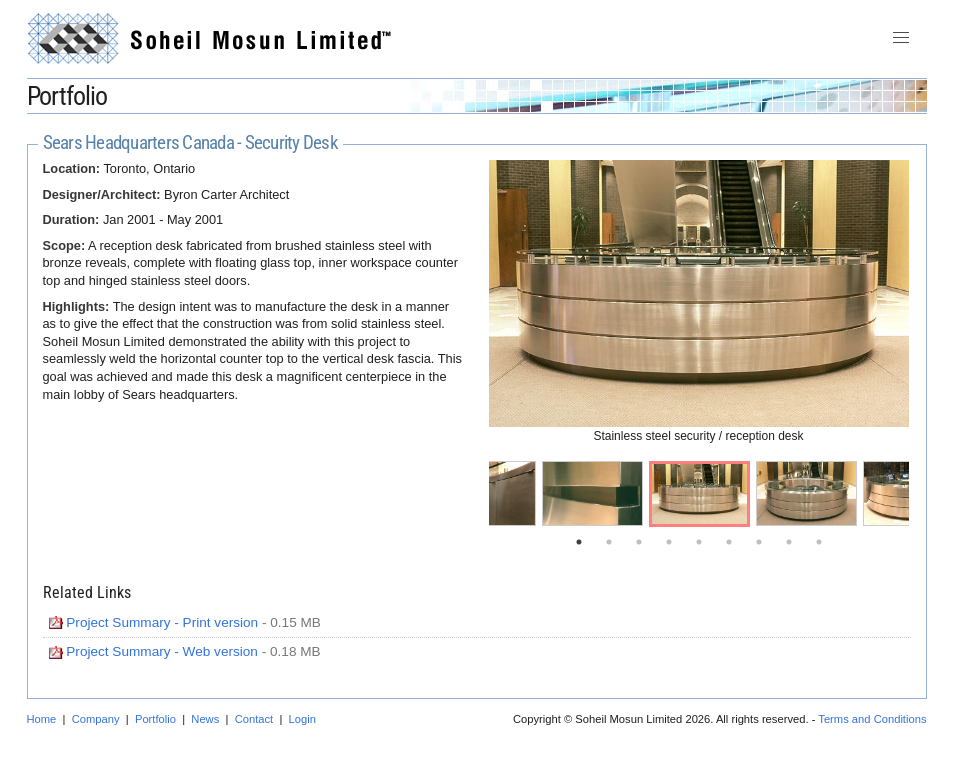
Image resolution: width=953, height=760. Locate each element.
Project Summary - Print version (162, 622)
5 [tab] (699, 542)
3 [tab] (639, 542)
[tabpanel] (699, 494)
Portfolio (155, 719)
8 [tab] (789, 542)
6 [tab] (729, 542)
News (205, 719)
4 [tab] (669, 542)
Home (42, 719)
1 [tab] (579, 542)
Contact (254, 719)
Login (302, 719)
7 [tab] (759, 542)
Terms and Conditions (872, 719)
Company (96, 719)
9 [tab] (819, 542)
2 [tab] (609, 542)
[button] (901, 38)
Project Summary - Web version (162, 651)
